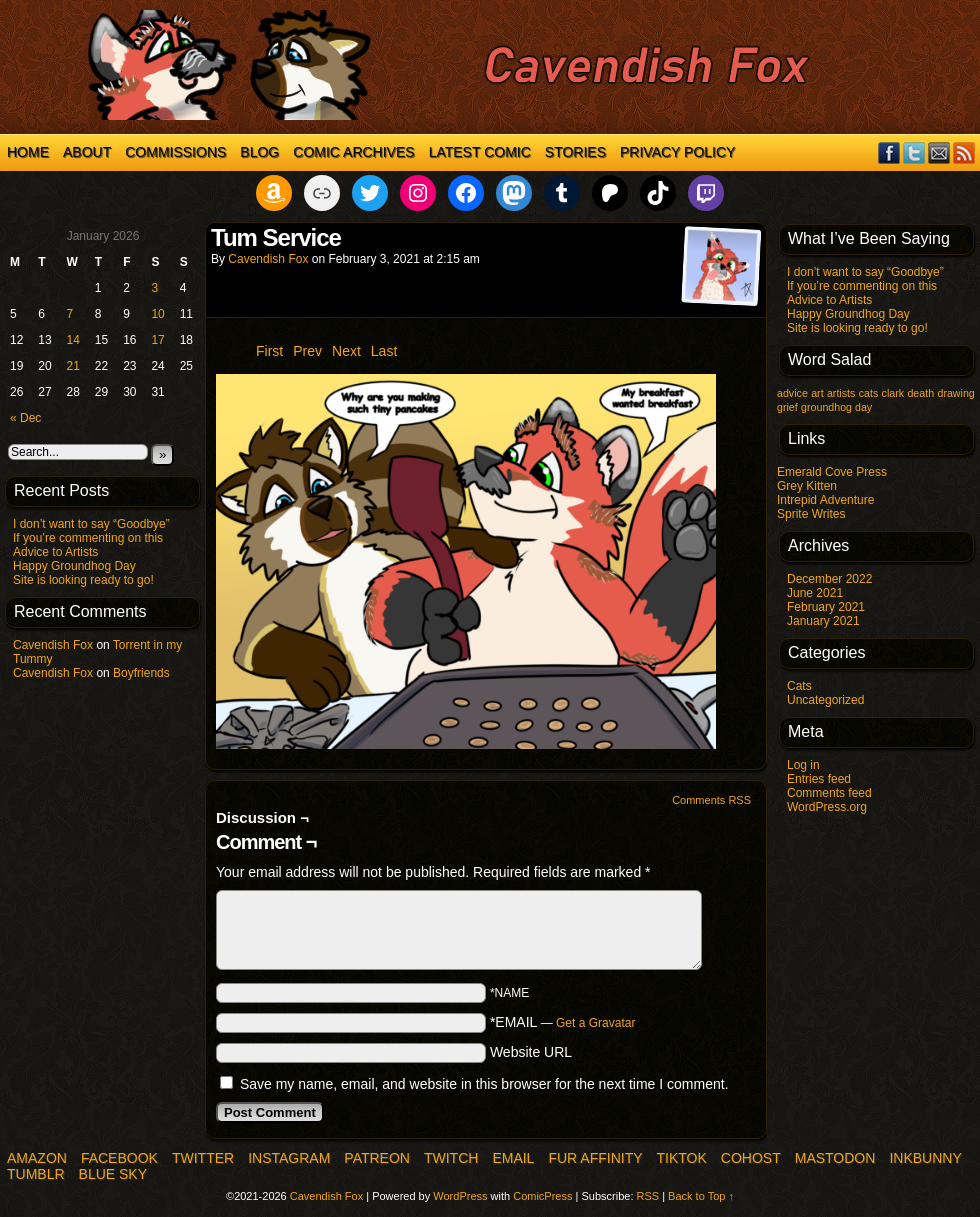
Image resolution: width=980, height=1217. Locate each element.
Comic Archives (353, 152)
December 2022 (829, 579)
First (269, 351)
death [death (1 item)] (920, 393)
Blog (259, 152)
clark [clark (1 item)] (893, 393)
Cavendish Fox (53, 645)
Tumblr (36, 1174)
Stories (575, 152)
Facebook (889, 152)
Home (28, 152)
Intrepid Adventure (825, 500)
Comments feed (829, 793)
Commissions (175, 152)
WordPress (460, 1196)
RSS (964, 152)
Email (939, 152)
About (87, 152)
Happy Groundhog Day (74, 566)
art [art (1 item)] (817, 393)
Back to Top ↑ (701, 1196)
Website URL (531, 1052)
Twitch (451, 1158)
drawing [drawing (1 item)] (955, 393)
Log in (803, 765)
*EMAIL (563, 1022)
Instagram (289, 1158)
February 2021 (826, 607)
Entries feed (819, 779)
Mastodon (835, 1158)
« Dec (25, 418)
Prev (307, 351)
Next (346, 351)
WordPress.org (827, 807)
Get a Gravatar (595, 1023)
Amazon (37, 1158)
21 (73, 366)
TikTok (682, 1158)
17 (157, 340)
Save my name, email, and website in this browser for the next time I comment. (484, 1084)
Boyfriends (141, 673)
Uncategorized (825, 700)
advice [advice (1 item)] (792, 393)
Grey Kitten (807, 486)
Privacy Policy (677, 152)
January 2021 (823, 621)
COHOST (751, 1158)
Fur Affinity (595, 1158)
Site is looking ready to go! (83, 580)
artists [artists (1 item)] (841, 393)
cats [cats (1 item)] (869, 393)
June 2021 (815, 593)
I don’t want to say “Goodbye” (91, 524)
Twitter (914, 152)
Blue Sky (113, 1174)
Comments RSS (711, 800)
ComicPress (542, 1196)
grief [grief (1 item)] (787, 407)
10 (157, 314)
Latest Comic (480, 152)
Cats (799, 686)
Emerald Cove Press (832, 472)
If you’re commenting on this (88, 538)
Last (384, 351)
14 (73, 340)
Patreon (377, 1158)
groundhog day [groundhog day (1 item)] (836, 407)
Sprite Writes (811, 514)
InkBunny (925, 1158)
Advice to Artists (55, 552)
